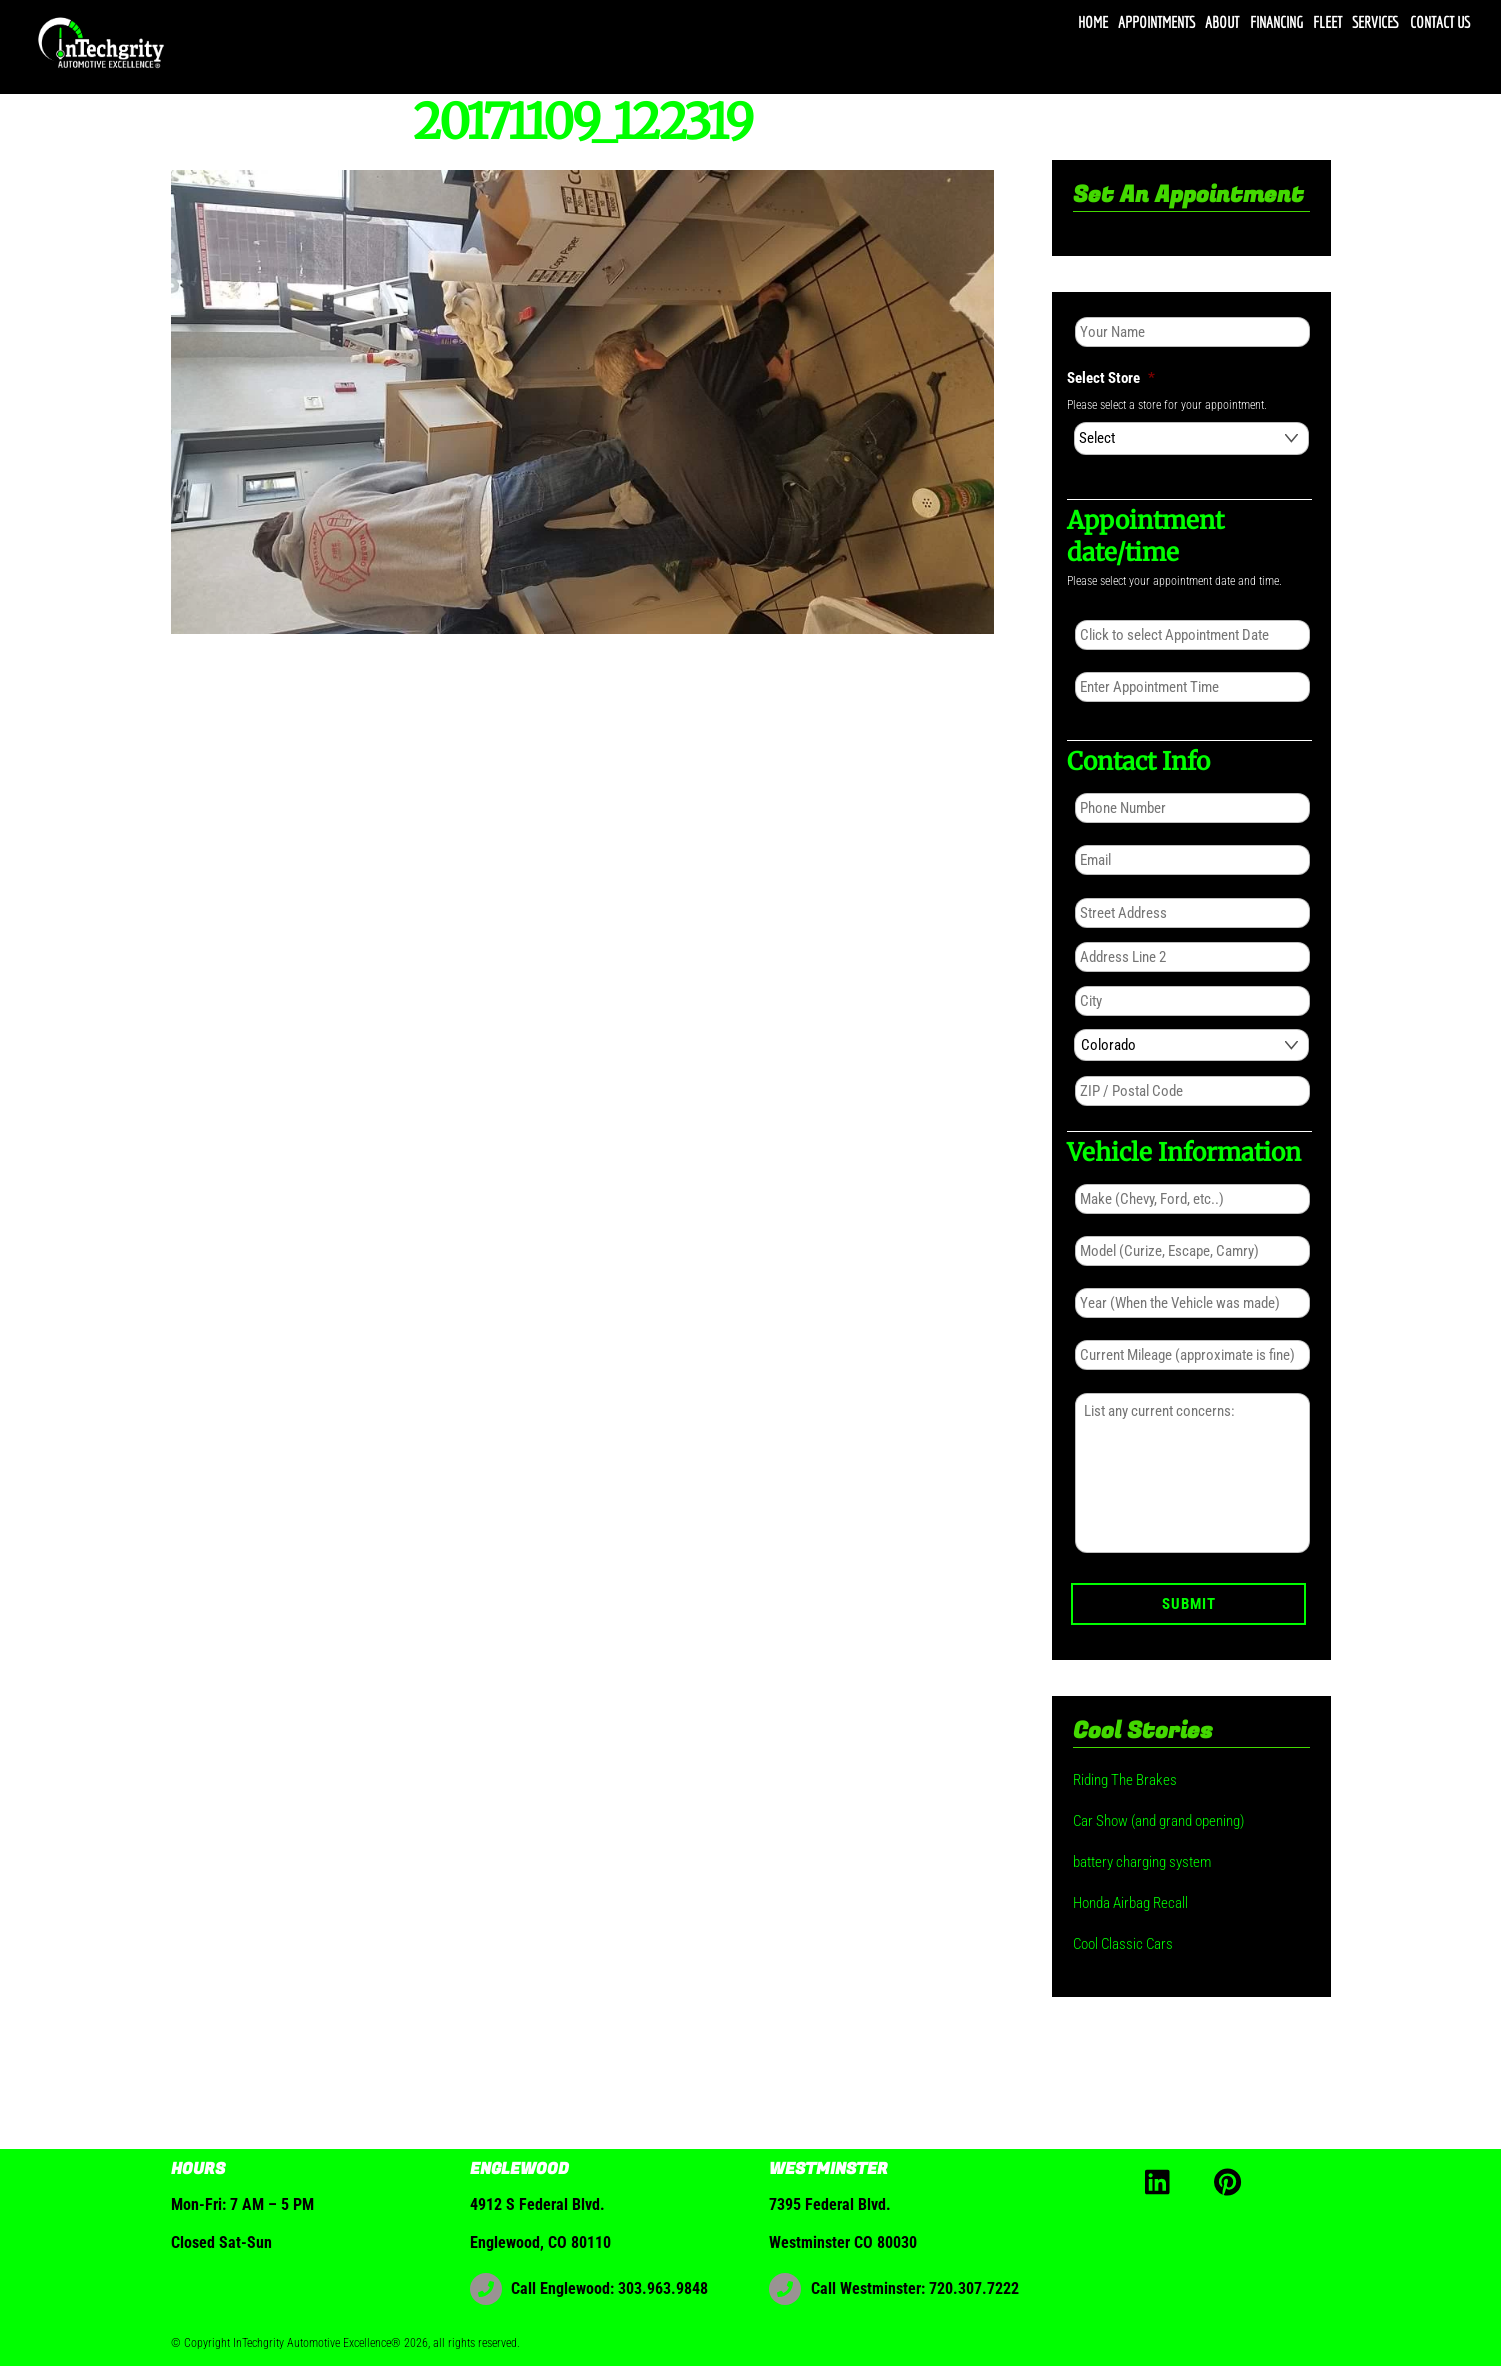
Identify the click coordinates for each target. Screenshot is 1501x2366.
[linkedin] (1162, 2180)
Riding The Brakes (1125, 1780)
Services (1375, 22)
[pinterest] (1231, 2180)
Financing (1276, 22)
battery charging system (1142, 1862)
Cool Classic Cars (1123, 1944)
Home (1093, 22)
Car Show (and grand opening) (1158, 1821)
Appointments (1156, 22)
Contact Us (1440, 22)
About (1222, 22)
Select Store (1111, 378)
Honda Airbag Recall (1130, 1903)
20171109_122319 (582, 122)
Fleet (1327, 22)
